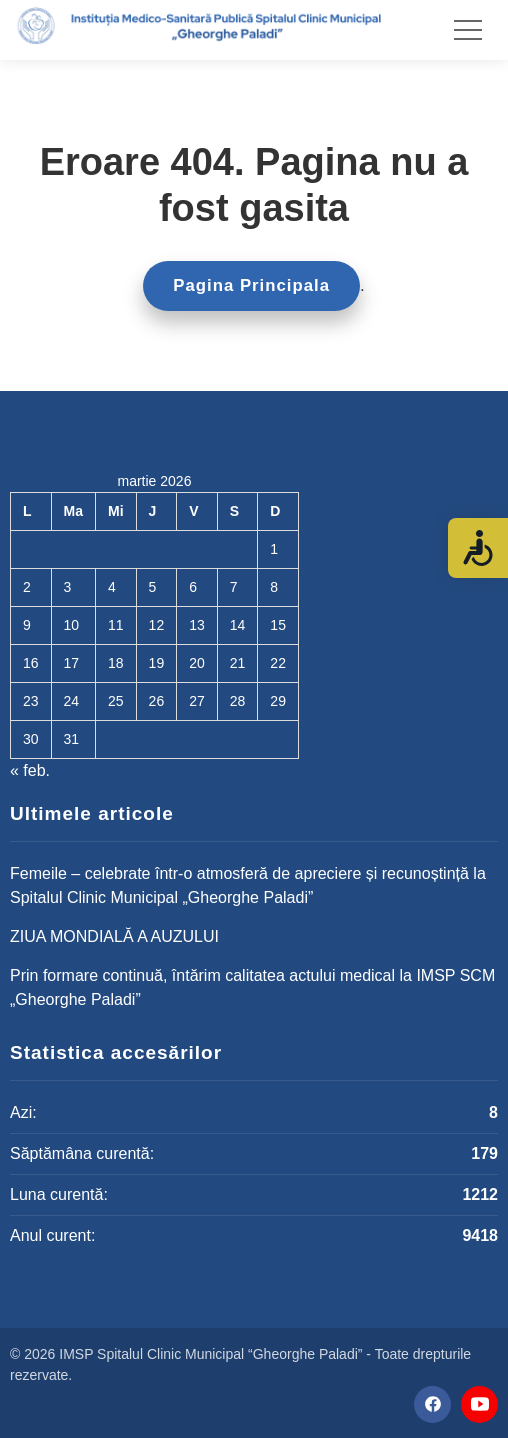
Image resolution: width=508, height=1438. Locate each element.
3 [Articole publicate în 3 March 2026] (68, 587)
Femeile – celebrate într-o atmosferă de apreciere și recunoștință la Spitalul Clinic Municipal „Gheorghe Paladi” (248, 885)
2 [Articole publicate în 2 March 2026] (27, 587)
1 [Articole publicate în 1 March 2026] (274, 549)
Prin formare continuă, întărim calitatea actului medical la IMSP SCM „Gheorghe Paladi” (252, 987)
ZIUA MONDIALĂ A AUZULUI (114, 936)
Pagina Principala (251, 286)
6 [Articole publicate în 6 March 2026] (193, 587)
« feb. (30, 770)
